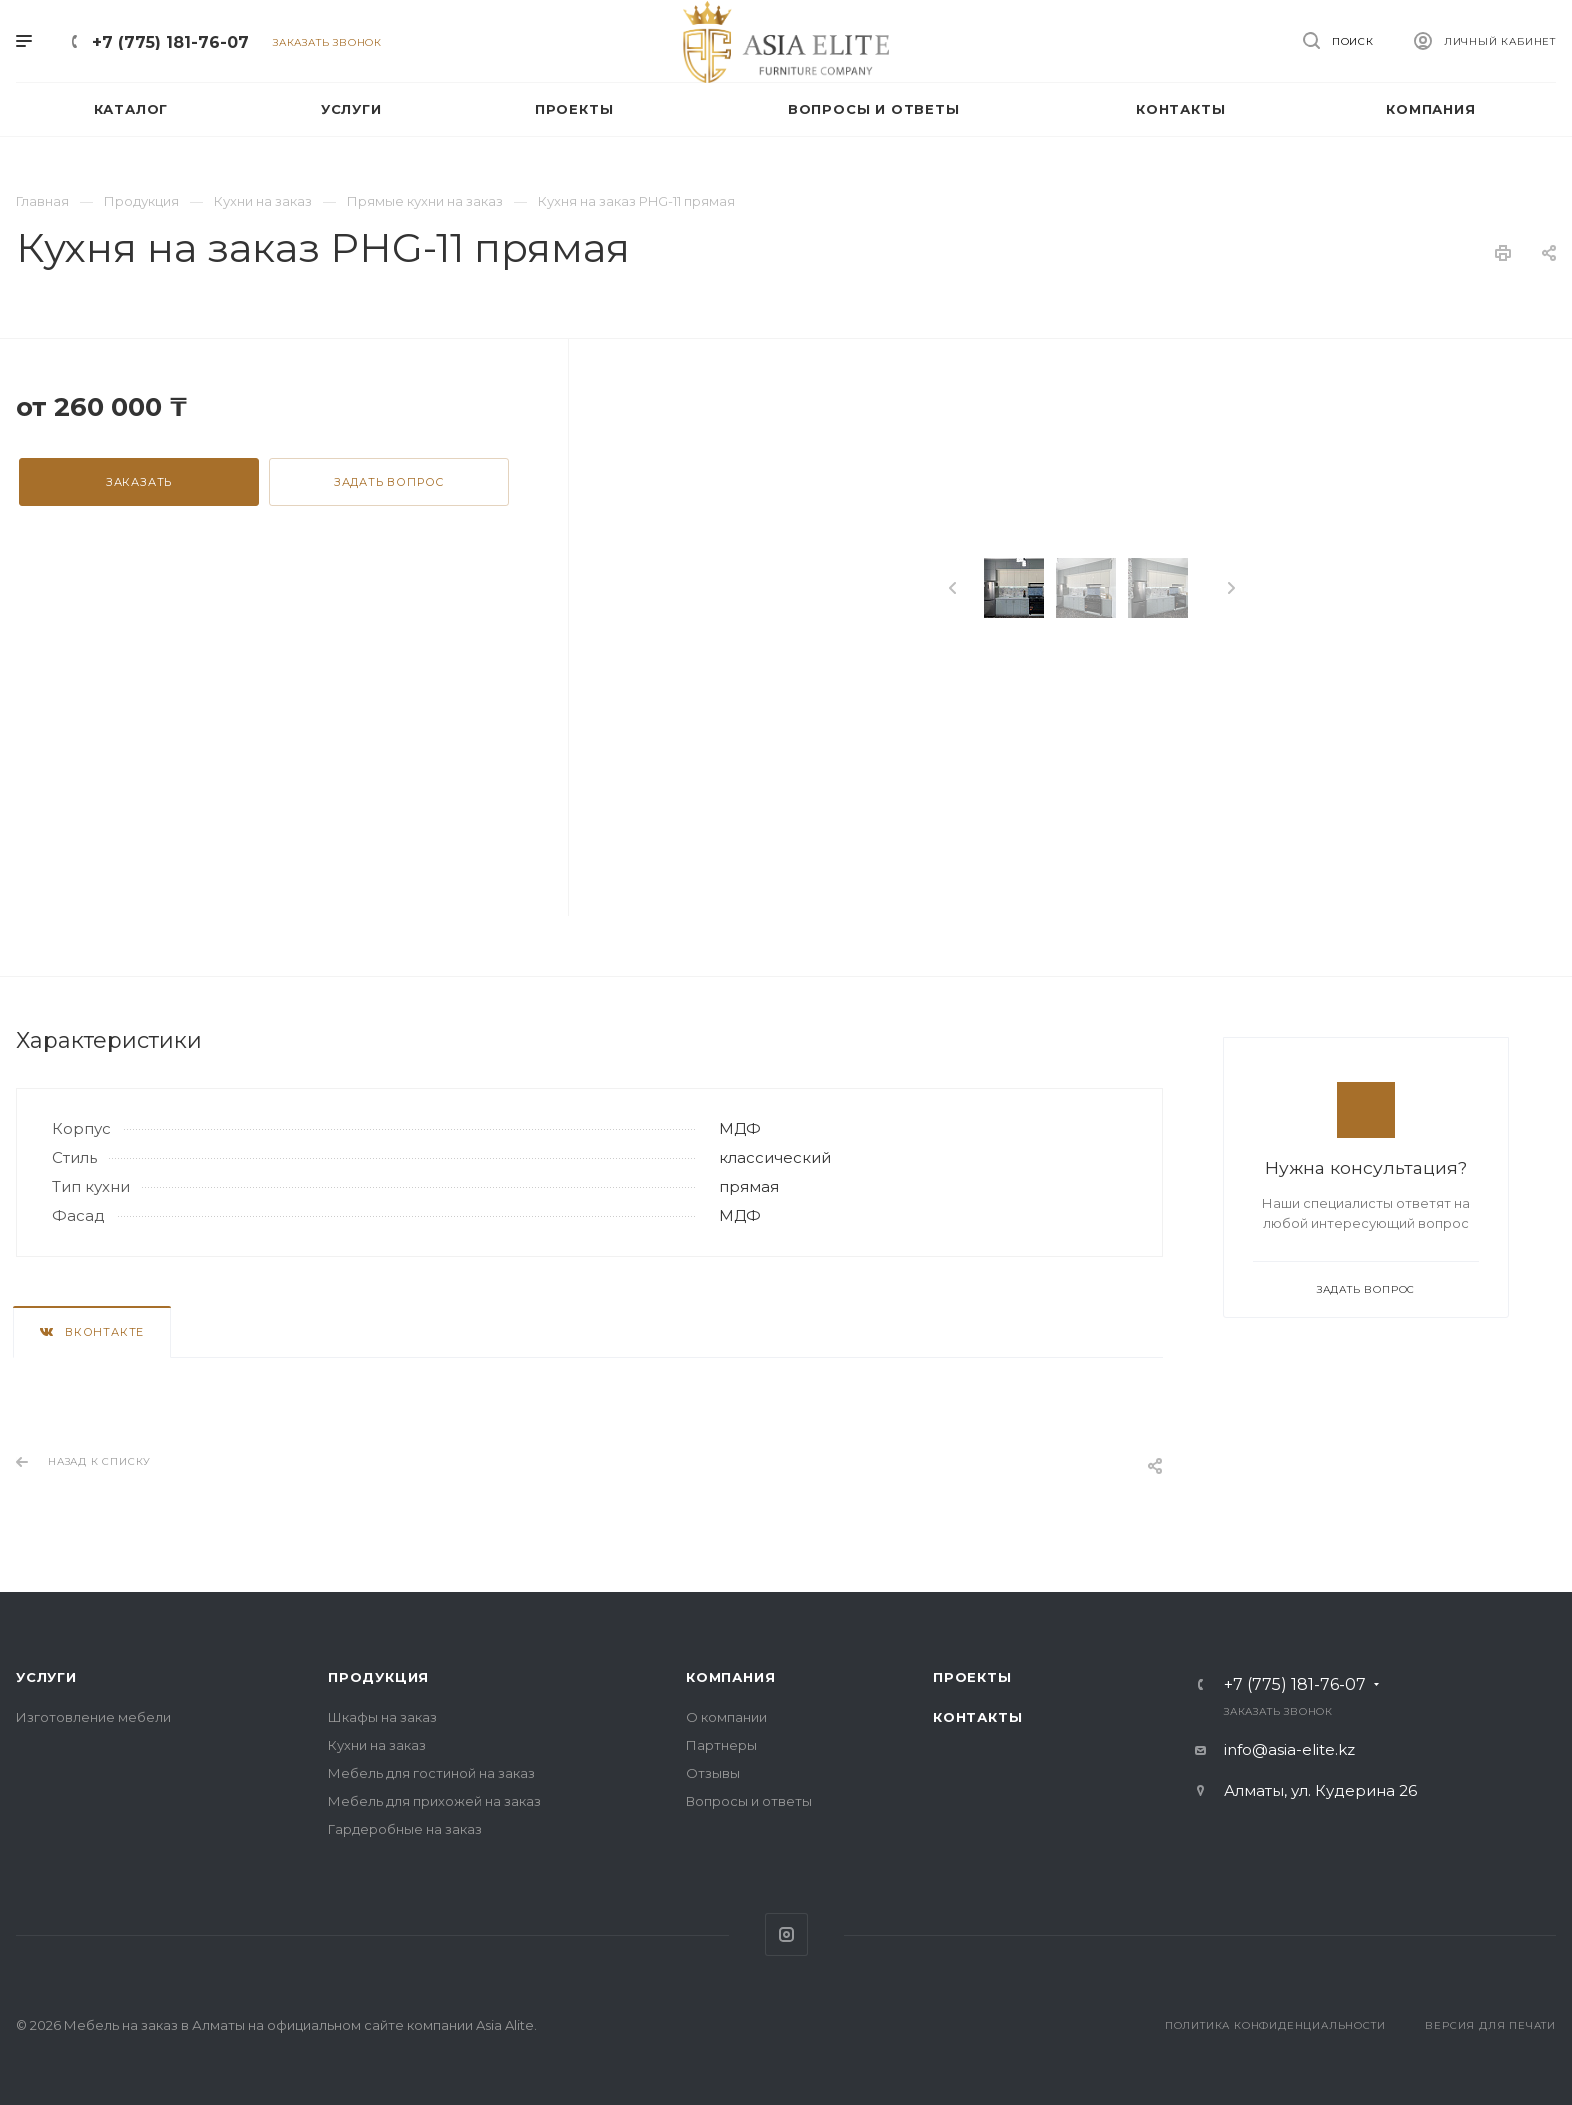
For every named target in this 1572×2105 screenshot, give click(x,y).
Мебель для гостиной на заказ (431, 1773)
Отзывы (713, 1773)
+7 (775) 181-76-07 (170, 42)
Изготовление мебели (93, 1717)
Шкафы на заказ (382, 1717)
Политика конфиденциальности (1275, 2025)
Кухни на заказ (377, 1745)
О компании (726, 1717)
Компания (730, 1677)
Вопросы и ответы (749, 1801)
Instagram (786, 1934)
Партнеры (721, 1745)
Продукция (378, 1677)
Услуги (46, 1677)
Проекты (972, 1677)
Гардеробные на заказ (405, 1829)
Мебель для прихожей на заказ (434, 1801)
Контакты (977, 1717)
